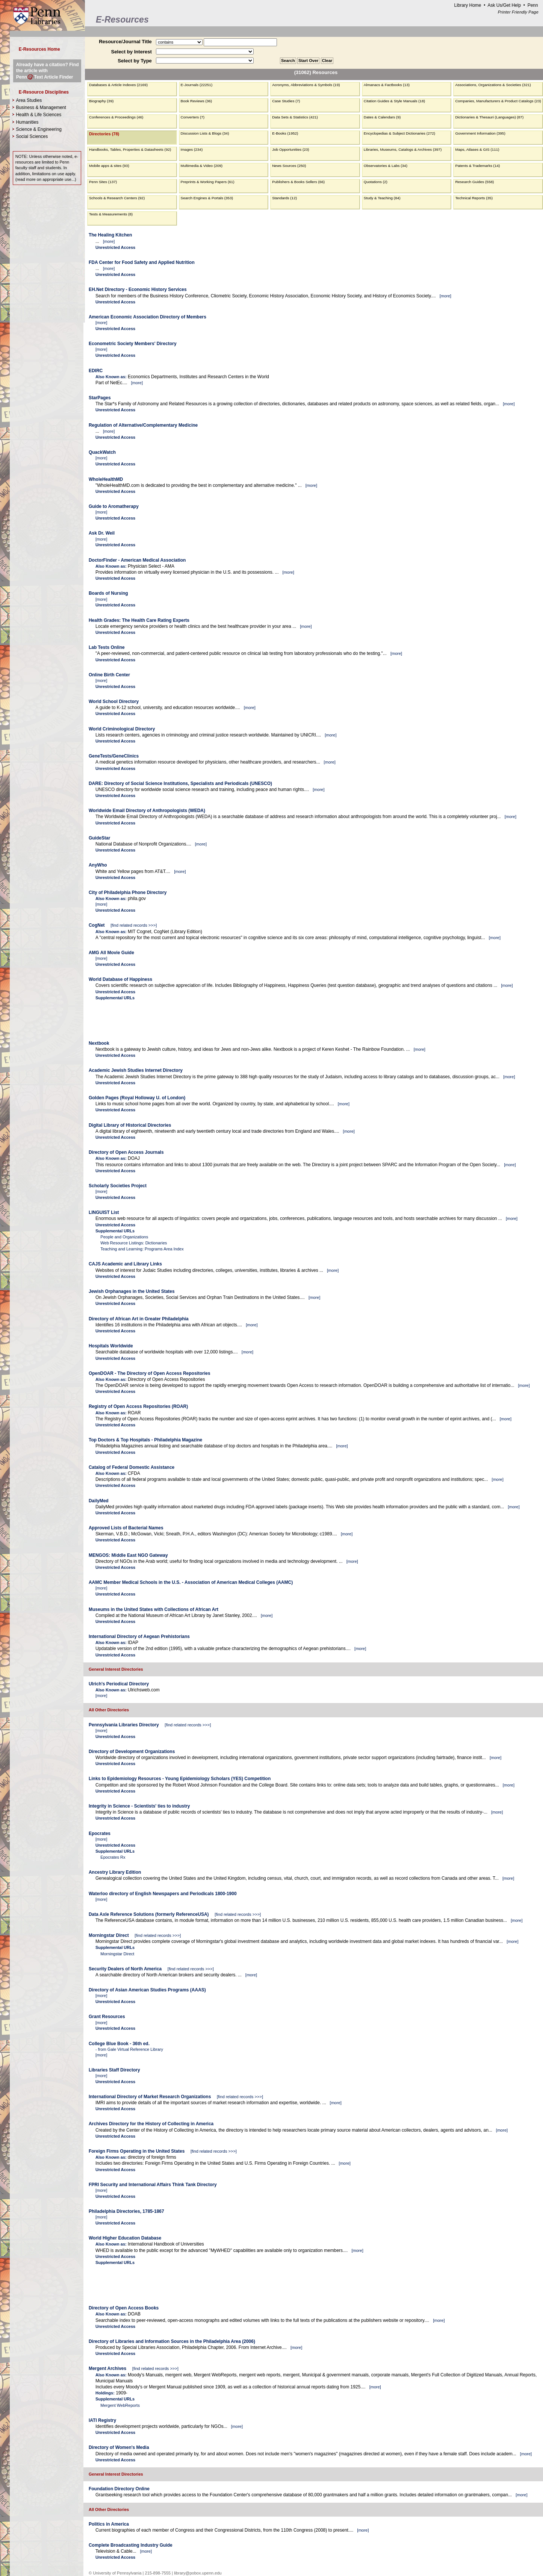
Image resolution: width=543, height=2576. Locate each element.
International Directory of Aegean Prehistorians (139, 1636)
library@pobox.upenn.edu (198, 2573)
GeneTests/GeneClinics (114, 756)
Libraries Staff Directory (114, 2070)
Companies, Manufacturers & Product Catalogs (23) (498, 101)
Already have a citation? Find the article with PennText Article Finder (47, 70)
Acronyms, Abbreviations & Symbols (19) (306, 85)
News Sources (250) (289, 166)
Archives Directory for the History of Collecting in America (151, 2123)
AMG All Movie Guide (111, 952)
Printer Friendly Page (518, 12)
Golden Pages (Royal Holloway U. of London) (137, 1097)
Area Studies (29, 100)
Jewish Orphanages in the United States (132, 1291)
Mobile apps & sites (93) (109, 166)
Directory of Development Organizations (132, 1751)
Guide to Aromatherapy (114, 506)
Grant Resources (107, 2016)
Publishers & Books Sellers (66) (298, 182)
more (108, 241)
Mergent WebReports (120, 2405)
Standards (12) (284, 198)
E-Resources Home (39, 49)
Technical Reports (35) (474, 198)
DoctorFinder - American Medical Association (137, 560)
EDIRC (96, 370)
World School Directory (114, 701)
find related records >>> (134, 925)
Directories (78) (104, 134)
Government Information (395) (480, 133)
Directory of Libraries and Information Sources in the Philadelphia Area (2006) (172, 2341)
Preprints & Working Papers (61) (207, 182)
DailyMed (99, 1500)
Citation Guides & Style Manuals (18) (394, 101)
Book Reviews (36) (196, 101)
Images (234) (192, 149)
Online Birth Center (109, 674)
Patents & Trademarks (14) (477, 166)
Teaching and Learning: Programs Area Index (141, 1249)
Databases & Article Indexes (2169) (118, 85)
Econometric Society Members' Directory (133, 343)
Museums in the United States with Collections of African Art (153, 1609)
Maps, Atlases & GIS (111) (477, 149)
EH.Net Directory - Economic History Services (138, 289)
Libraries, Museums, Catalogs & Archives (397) (403, 149)
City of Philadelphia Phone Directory (127, 892)
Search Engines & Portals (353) (207, 198)
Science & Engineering (38, 129)
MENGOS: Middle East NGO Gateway (128, 1555)
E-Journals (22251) (197, 85)
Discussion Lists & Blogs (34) (205, 133)
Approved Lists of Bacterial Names (126, 1527)
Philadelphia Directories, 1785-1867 (126, 2211)
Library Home (467, 5)
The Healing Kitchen (110, 235)
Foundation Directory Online (119, 2488)
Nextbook (99, 1043)
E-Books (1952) (285, 133)
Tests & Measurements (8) (111, 214)
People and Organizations (124, 1237)
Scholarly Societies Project (118, 1185)
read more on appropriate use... (46, 179)
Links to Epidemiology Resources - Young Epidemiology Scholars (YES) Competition (180, 1778)
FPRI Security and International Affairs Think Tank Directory (153, 2184)
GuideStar (99, 838)
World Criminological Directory (122, 729)
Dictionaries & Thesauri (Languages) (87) (489, 117)
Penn (533, 5)
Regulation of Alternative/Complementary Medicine (143, 425)
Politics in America (109, 2524)
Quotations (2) (375, 182)
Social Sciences (32, 136)
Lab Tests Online (107, 647)
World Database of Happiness (120, 979)
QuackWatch (102, 452)
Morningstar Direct (109, 1935)
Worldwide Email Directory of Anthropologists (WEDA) (147, 810)
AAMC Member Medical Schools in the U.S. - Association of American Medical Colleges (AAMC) (191, 1582)
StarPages (100, 397)
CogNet (97, 925)
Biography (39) (101, 101)
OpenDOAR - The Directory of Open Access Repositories (149, 1373)
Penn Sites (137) (103, 182)
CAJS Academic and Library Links (125, 1264)
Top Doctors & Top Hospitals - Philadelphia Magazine (145, 1440)
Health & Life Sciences (38, 114)
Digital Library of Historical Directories (130, 1125)
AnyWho (98, 865)
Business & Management (41, 107)
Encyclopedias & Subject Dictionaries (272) (399, 133)
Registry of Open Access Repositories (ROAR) (138, 1406)
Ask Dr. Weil (102, 533)
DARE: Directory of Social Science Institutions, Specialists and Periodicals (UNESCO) (180, 783)
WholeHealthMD (106, 479)
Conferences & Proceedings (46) (116, 117)
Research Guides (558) (474, 182)
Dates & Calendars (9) (382, 117)
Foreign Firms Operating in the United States (137, 2151)
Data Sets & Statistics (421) (295, 117)
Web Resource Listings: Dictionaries (133, 1243)
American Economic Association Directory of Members (147, 317)
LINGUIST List (104, 1212)
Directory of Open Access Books (124, 2308)
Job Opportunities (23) (290, 149)
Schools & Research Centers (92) (117, 198)
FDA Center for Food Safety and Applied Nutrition (142, 262)
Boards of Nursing (108, 593)
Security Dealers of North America (125, 1968)
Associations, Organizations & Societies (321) (493, 85)
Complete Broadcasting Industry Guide (130, 2545)
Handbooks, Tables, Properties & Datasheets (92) (130, 149)
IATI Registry (102, 2420)
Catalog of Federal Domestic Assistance (131, 1467)
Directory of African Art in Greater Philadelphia (139, 1318)
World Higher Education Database (125, 2238)
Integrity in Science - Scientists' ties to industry (139, 1806)
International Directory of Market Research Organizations (150, 2096)
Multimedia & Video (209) (202, 166)
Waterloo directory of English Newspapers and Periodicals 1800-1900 (163, 1893)
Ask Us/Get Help (504, 5)
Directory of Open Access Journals (126, 1152)
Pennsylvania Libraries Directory (124, 1724)
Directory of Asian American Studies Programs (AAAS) (147, 1990)
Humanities (27, 122)
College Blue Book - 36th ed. (119, 2043)
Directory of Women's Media (119, 2447)
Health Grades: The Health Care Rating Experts (139, 620)
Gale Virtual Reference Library (135, 2049)
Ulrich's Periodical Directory (119, 1684)
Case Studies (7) (286, 101)
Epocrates (99, 1833)
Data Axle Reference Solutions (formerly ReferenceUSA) (149, 1914)
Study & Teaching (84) (382, 198)
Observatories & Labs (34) (385, 166)
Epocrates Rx (112, 1857)
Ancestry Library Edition (115, 1872)
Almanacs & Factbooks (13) (387, 85)
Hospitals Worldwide (111, 1346)
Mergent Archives (107, 2368)
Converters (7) (193, 117)
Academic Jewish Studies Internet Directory (136, 1070)
